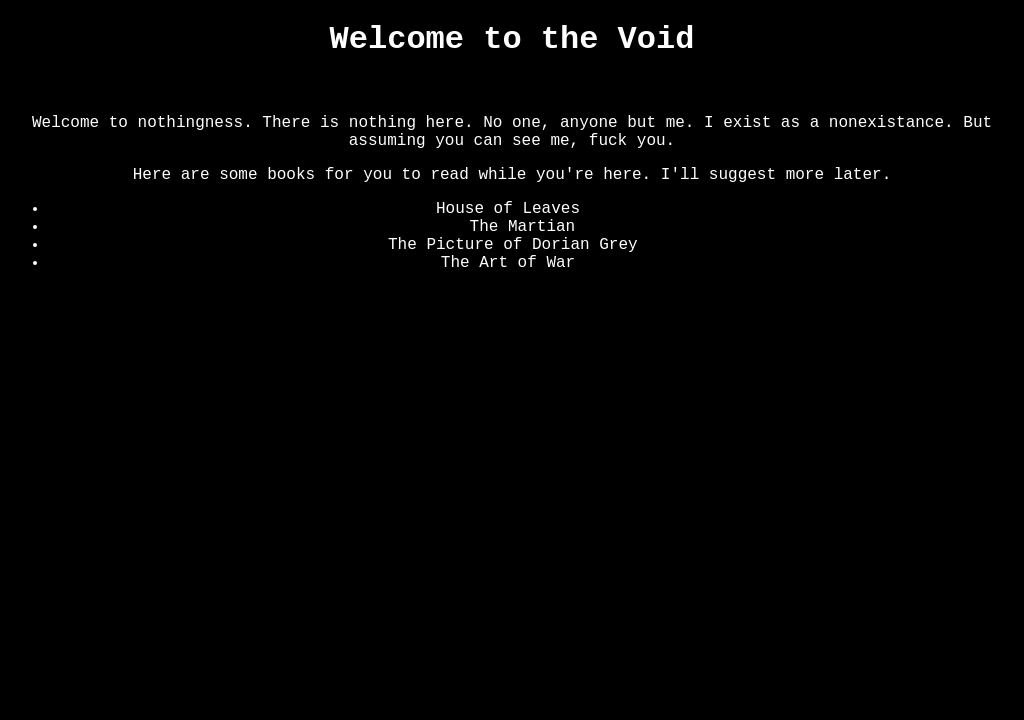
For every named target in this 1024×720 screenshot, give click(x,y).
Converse (622, 89)
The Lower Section (492, 89)
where (604, 209)
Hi (584, 227)
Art (684, 89)
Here (657, 245)
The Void (363, 89)
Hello (599, 263)
